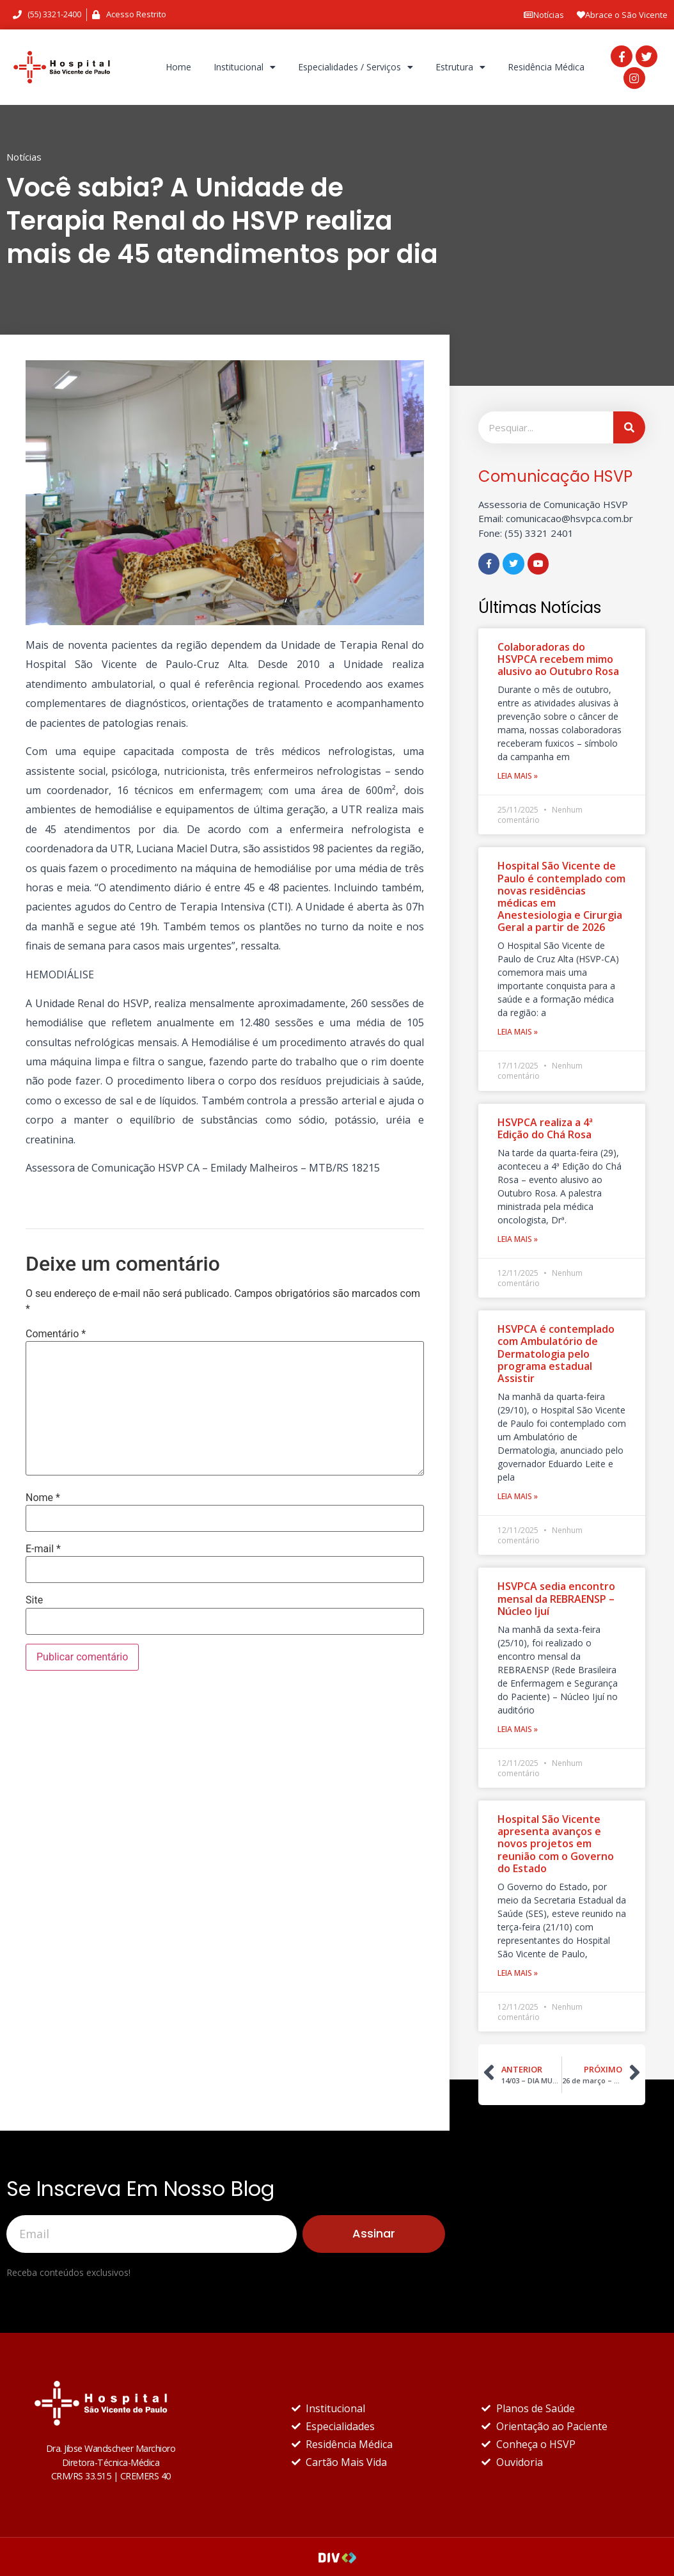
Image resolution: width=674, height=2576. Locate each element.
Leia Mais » (518, 775)
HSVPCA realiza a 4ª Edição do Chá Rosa (545, 1128)
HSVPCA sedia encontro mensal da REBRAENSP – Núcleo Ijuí (556, 1598)
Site (34, 1600)
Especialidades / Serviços (355, 67)
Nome (43, 1498)
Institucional (245, 67)
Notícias (544, 14)
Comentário (56, 1334)
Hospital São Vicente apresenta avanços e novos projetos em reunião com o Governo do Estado (556, 1843)
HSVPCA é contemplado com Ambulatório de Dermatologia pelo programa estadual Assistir (556, 1353)
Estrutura (460, 67)
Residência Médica (546, 67)
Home (178, 67)
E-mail (43, 1549)
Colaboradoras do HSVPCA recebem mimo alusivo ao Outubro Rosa (558, 659)
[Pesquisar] (629, 427)
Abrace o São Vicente (622, 14)
